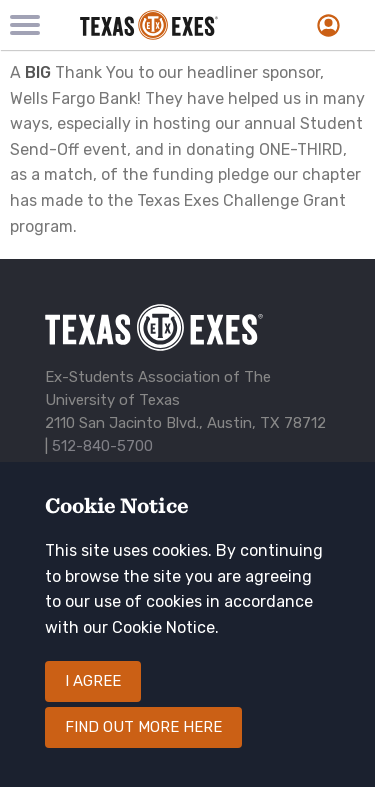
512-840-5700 (102, 446)
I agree (93, 681)
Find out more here (143, 727)
